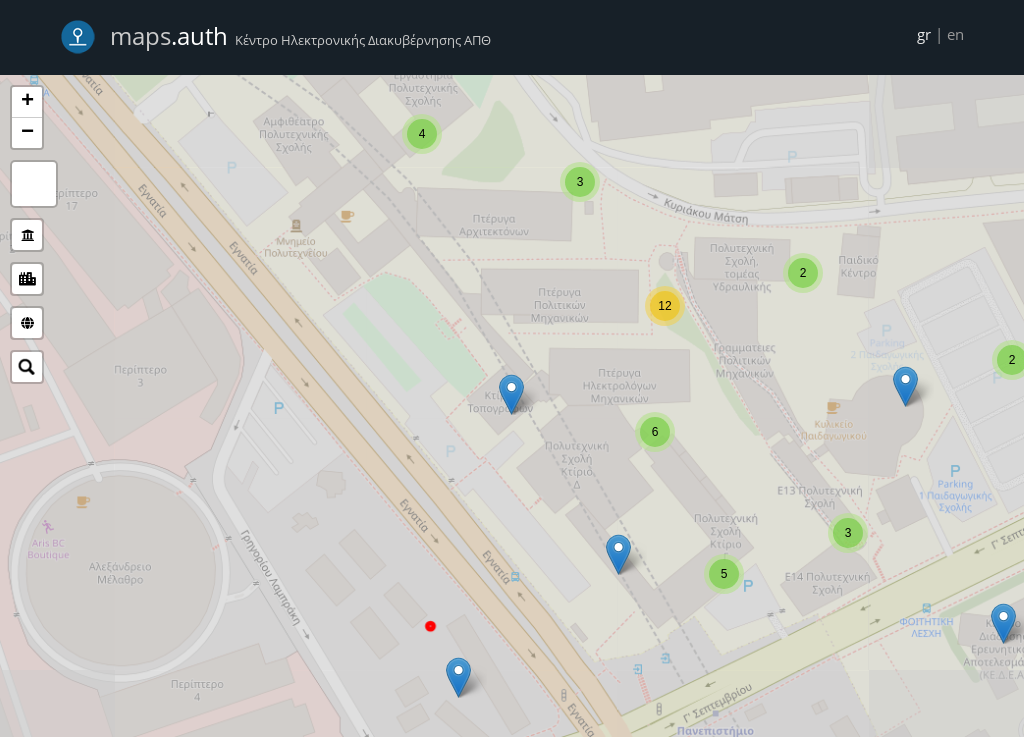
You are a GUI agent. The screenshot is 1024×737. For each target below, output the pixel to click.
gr (924, 34)
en (955, 34)
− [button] (27, 133)
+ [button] (27, 102)
